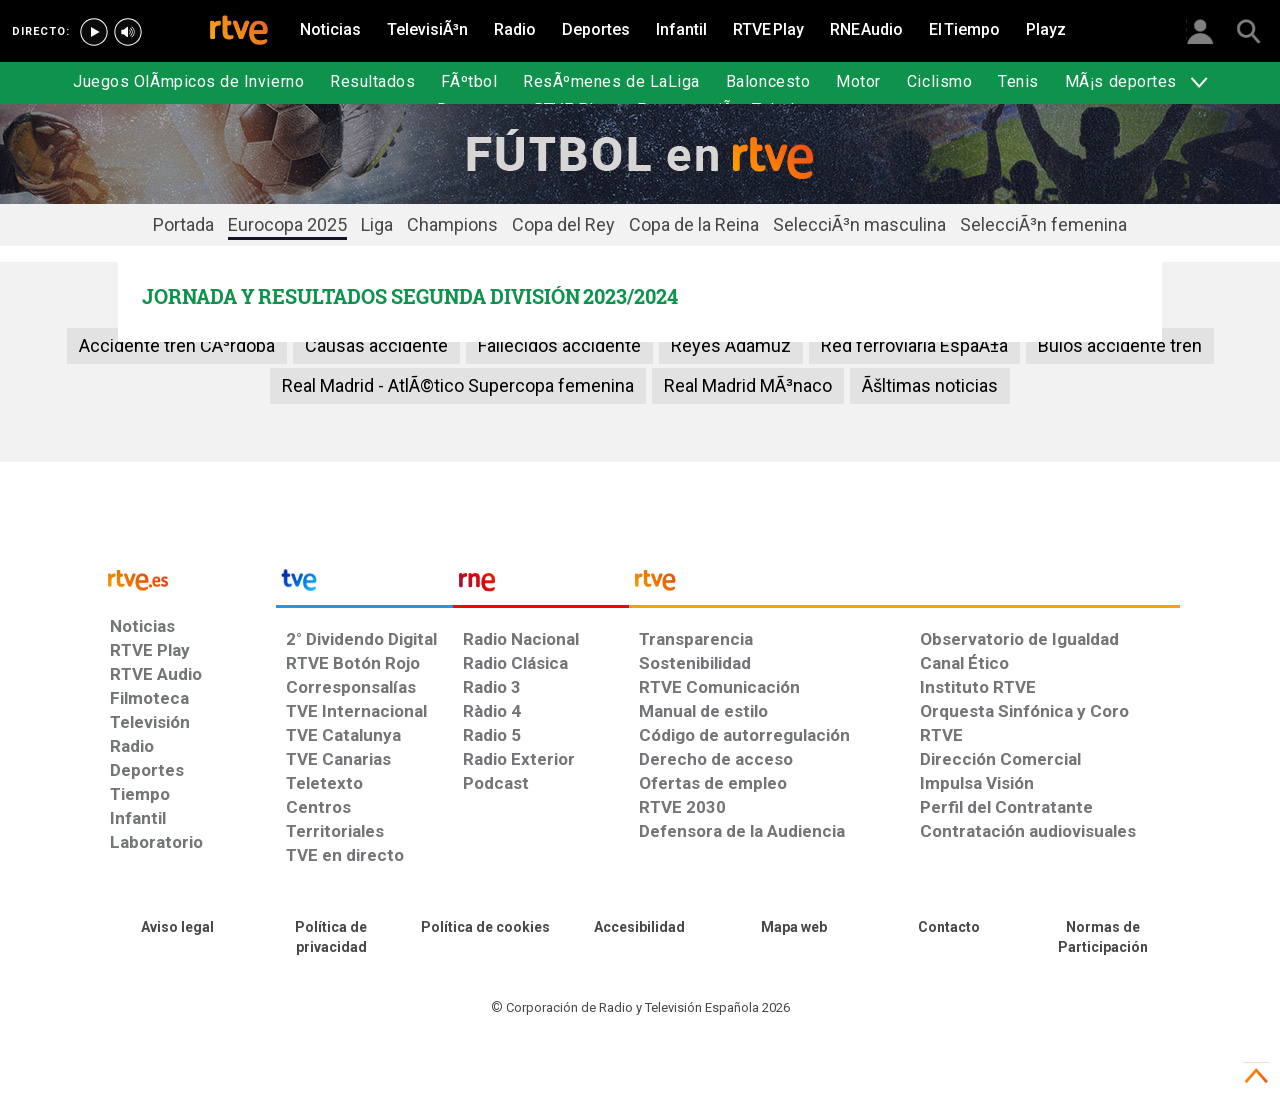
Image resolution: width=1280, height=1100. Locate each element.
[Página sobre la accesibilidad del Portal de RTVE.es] (640, 928)
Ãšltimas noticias (930, 385)
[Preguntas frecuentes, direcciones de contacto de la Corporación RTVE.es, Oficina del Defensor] (948, 928)
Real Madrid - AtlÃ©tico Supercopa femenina (458, 385)
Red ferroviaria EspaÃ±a (914, 345)
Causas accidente (376, 345)
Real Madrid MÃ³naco (748, 385)
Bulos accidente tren (1120, 345)
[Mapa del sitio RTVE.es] (794, 928)
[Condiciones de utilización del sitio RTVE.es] (177, 928)
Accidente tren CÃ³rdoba (177, 345)
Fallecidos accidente (559, 345)
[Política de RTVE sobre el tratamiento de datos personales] (331, 938)
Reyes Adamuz (731, 345)
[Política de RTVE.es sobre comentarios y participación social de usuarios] (1103, 938)
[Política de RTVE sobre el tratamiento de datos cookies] (486, 928)
